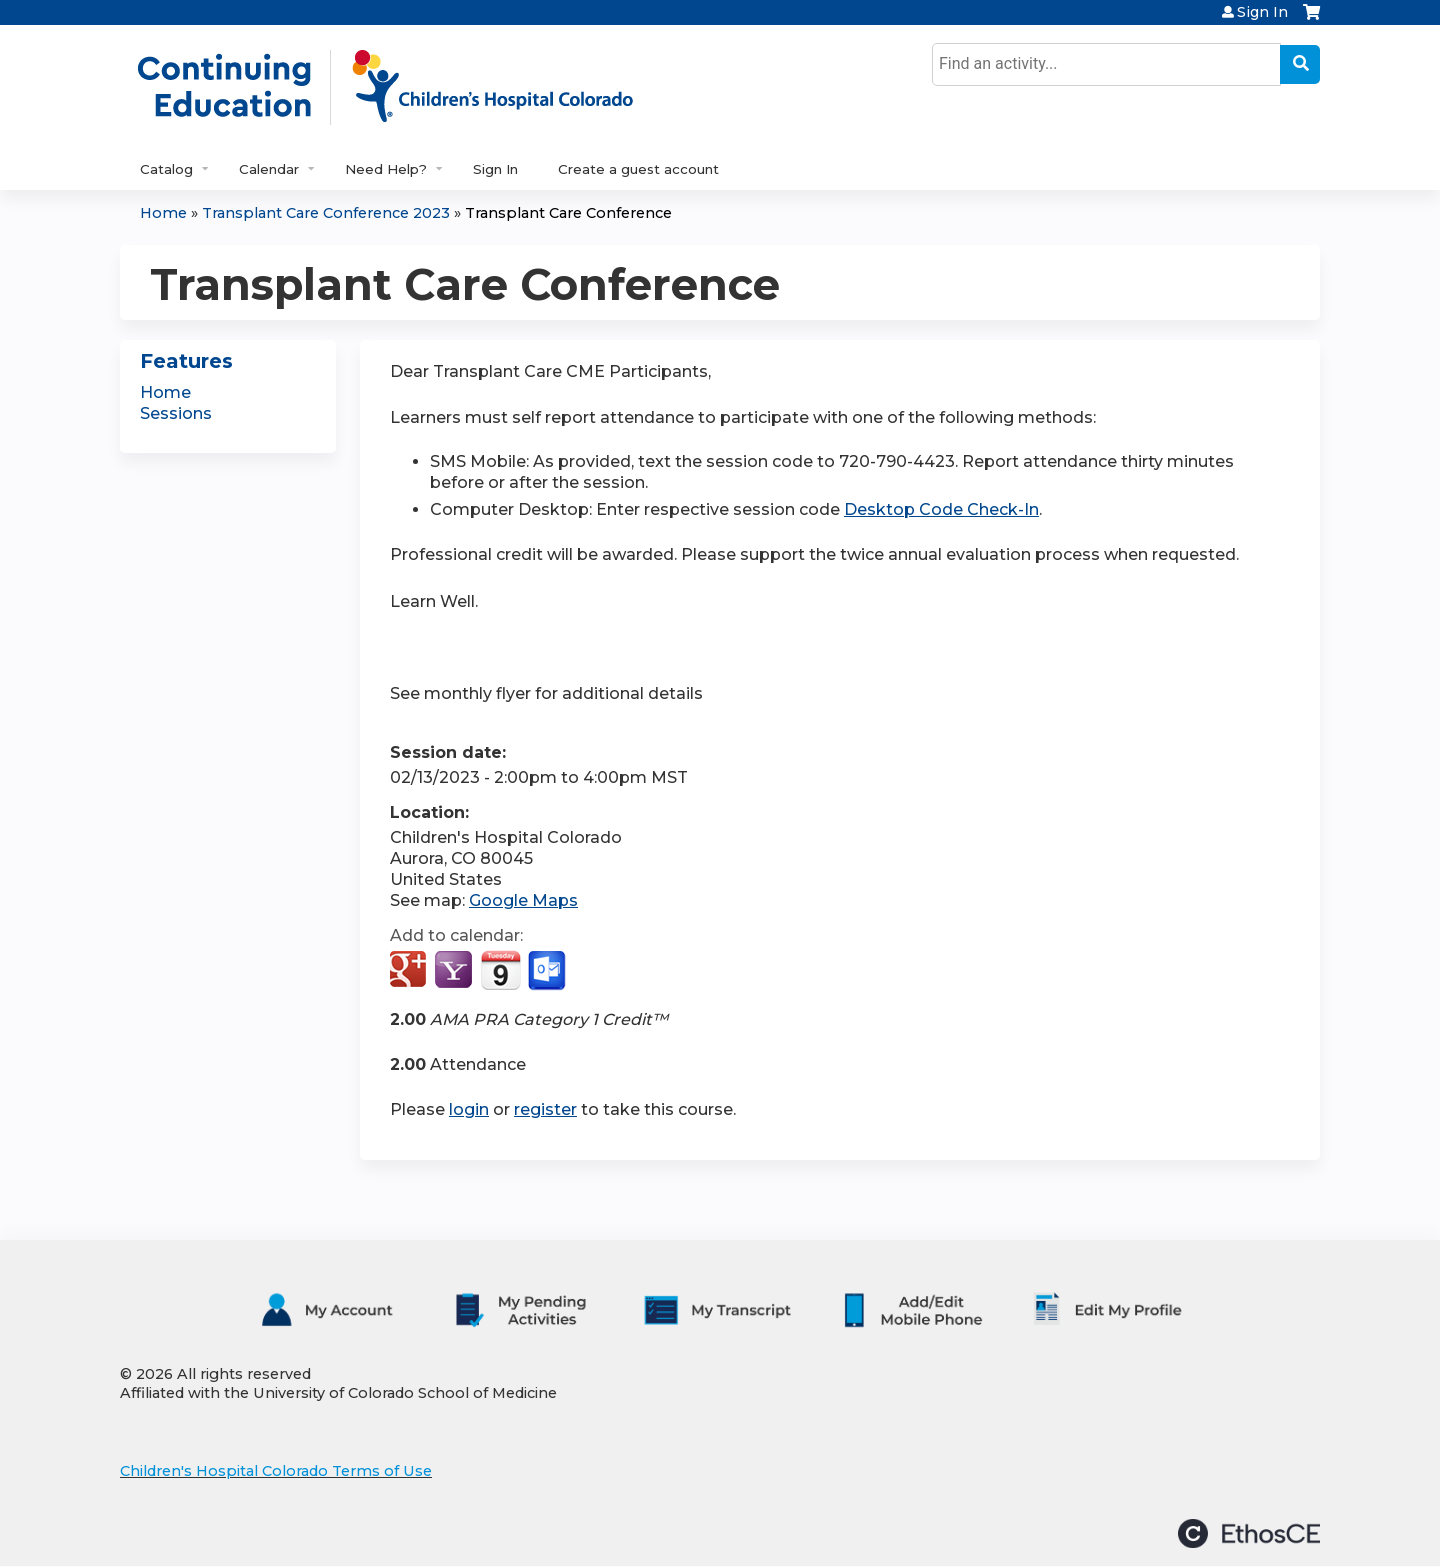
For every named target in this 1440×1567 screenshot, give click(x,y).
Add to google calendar (410, 971)
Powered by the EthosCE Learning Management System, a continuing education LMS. (1249, 1533)
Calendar (269, 169)
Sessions (176, 413)
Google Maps (523, 900)
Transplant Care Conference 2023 (326, 213)
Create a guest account (638, 169)
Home (163, 213)
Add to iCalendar (500, 970)
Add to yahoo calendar (455, 971)
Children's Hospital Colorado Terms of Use (276, 1471)
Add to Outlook (548, 971)
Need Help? (386, 169)
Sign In (1262, 12)
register (545, 1109)
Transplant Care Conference (568, 213)
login (469, 1109)
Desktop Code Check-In (941, 509)
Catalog (166, 169)
